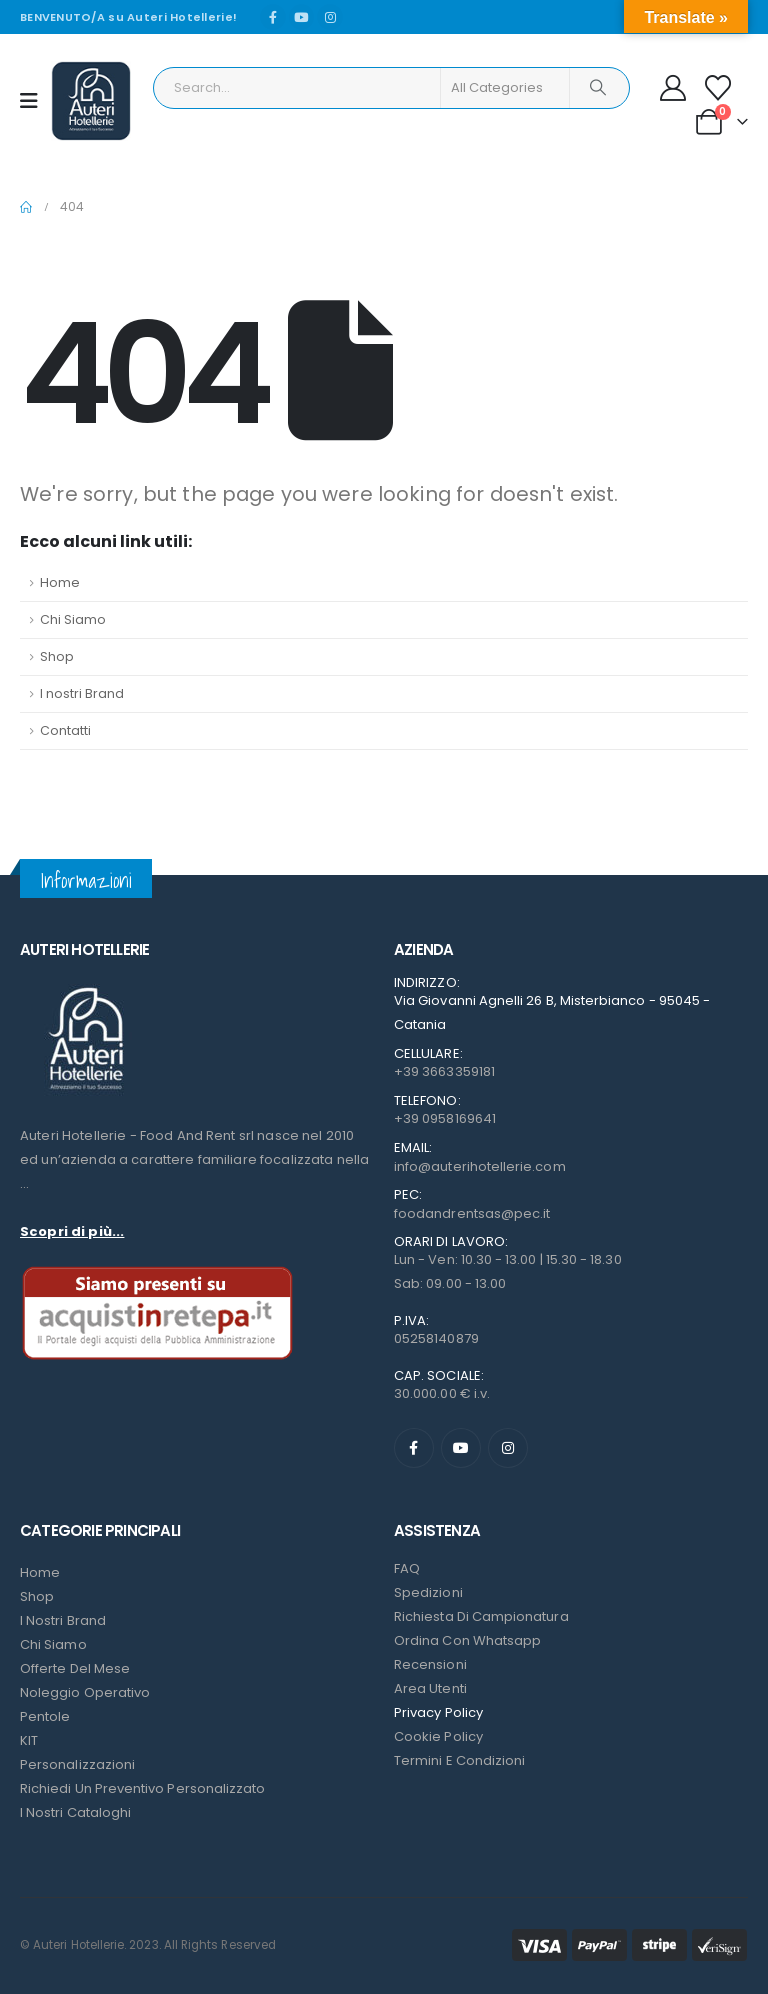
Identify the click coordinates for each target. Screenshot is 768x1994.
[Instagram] (330, 17)
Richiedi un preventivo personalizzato (142, 1788)
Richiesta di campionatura (481, 1616)
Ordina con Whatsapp (467, 1640)
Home (60, 582)
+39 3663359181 (444, 1071)
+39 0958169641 (445, 1118)
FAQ (407, 1568)
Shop (57, 656)
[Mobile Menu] (35, 101)
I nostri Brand (82, 693)
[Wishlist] (718, 88)
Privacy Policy (438, 1712)
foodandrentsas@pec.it (472, 1213)
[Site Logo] (91, 101)
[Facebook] (273, 17)
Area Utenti (430, 1688)
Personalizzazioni (77, 1764)
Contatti (65, 730)
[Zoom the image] (85, 987)
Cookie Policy (438, 1736)
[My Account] (673, 88)
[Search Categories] (505, 88)
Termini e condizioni (459, 1760)
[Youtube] (302, 17)
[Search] (598, 88)
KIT (29, 1740)
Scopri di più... (72, 1231)
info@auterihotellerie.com (480, 1166)
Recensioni (430, 1664)
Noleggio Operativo (85, 1692)
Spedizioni (428, 1592)
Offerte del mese (75, 1668)
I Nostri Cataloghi (75, 1812)
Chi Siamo (73, 619)
